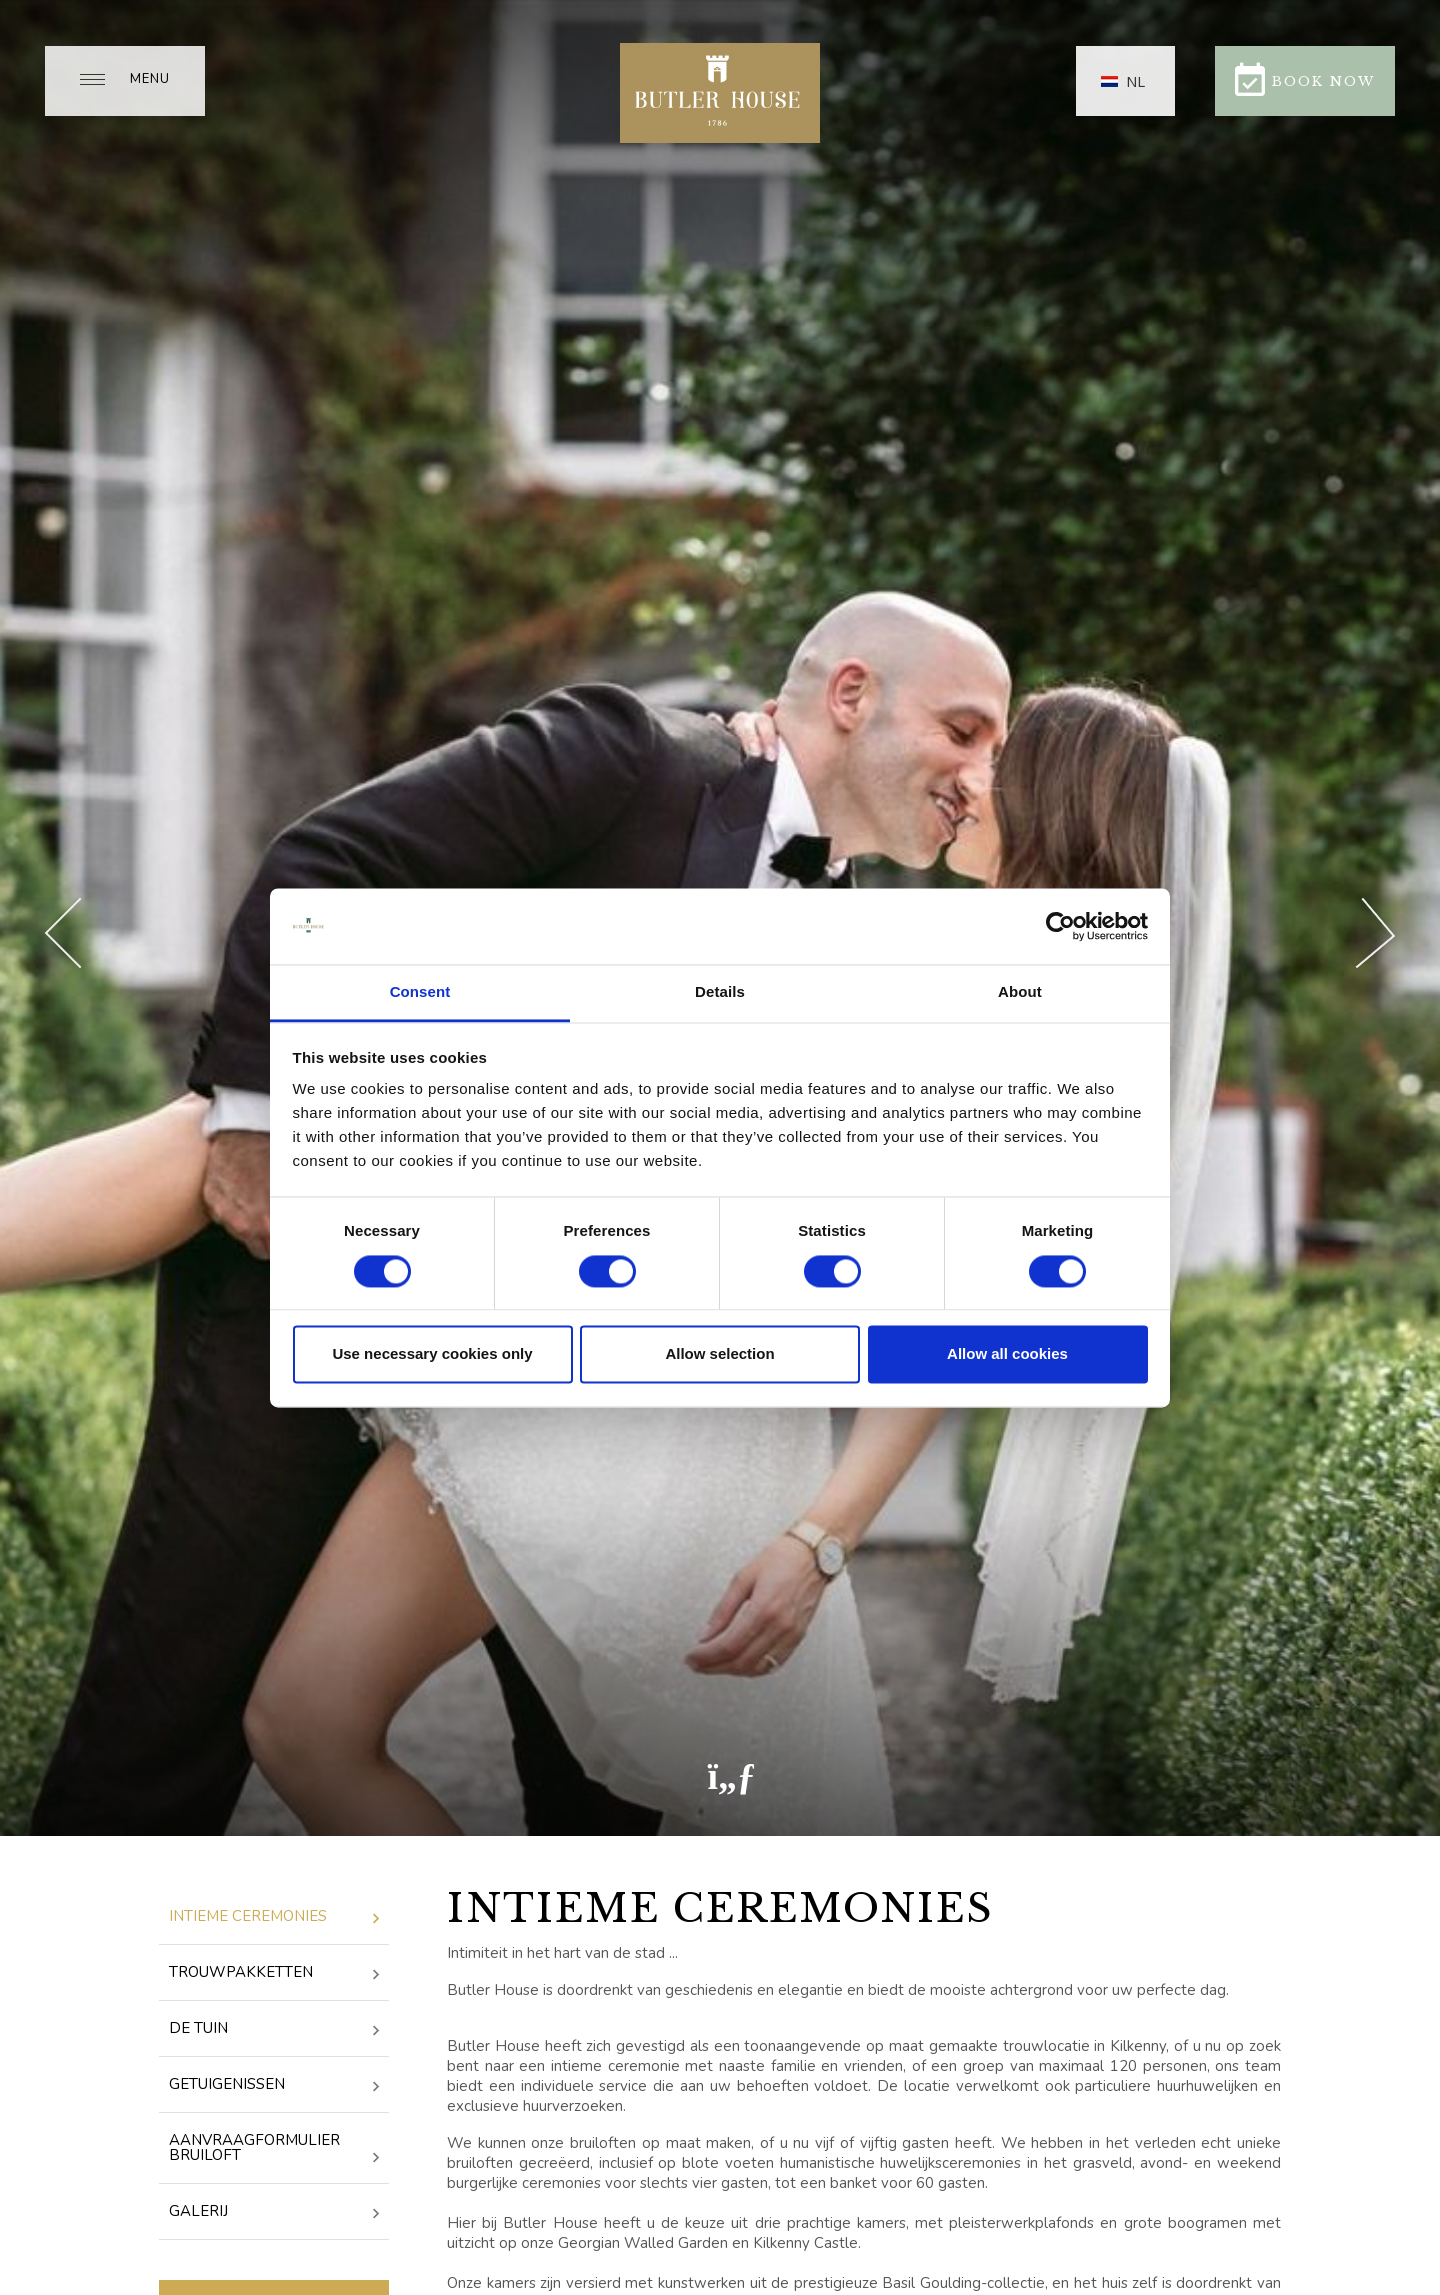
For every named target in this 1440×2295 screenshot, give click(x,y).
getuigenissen (274, 2085)
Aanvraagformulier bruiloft (274, 2149)
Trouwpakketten (274, 1973)
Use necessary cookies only (432, 1354)
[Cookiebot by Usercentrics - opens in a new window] (1060, 926)
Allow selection (719, 1354)
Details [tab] (720, 992)
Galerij (274, 2212)
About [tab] (1020, 992)
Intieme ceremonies (274, 1917)
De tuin (274, 2029)
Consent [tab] (420, 992)
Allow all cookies (1007, 1354)
